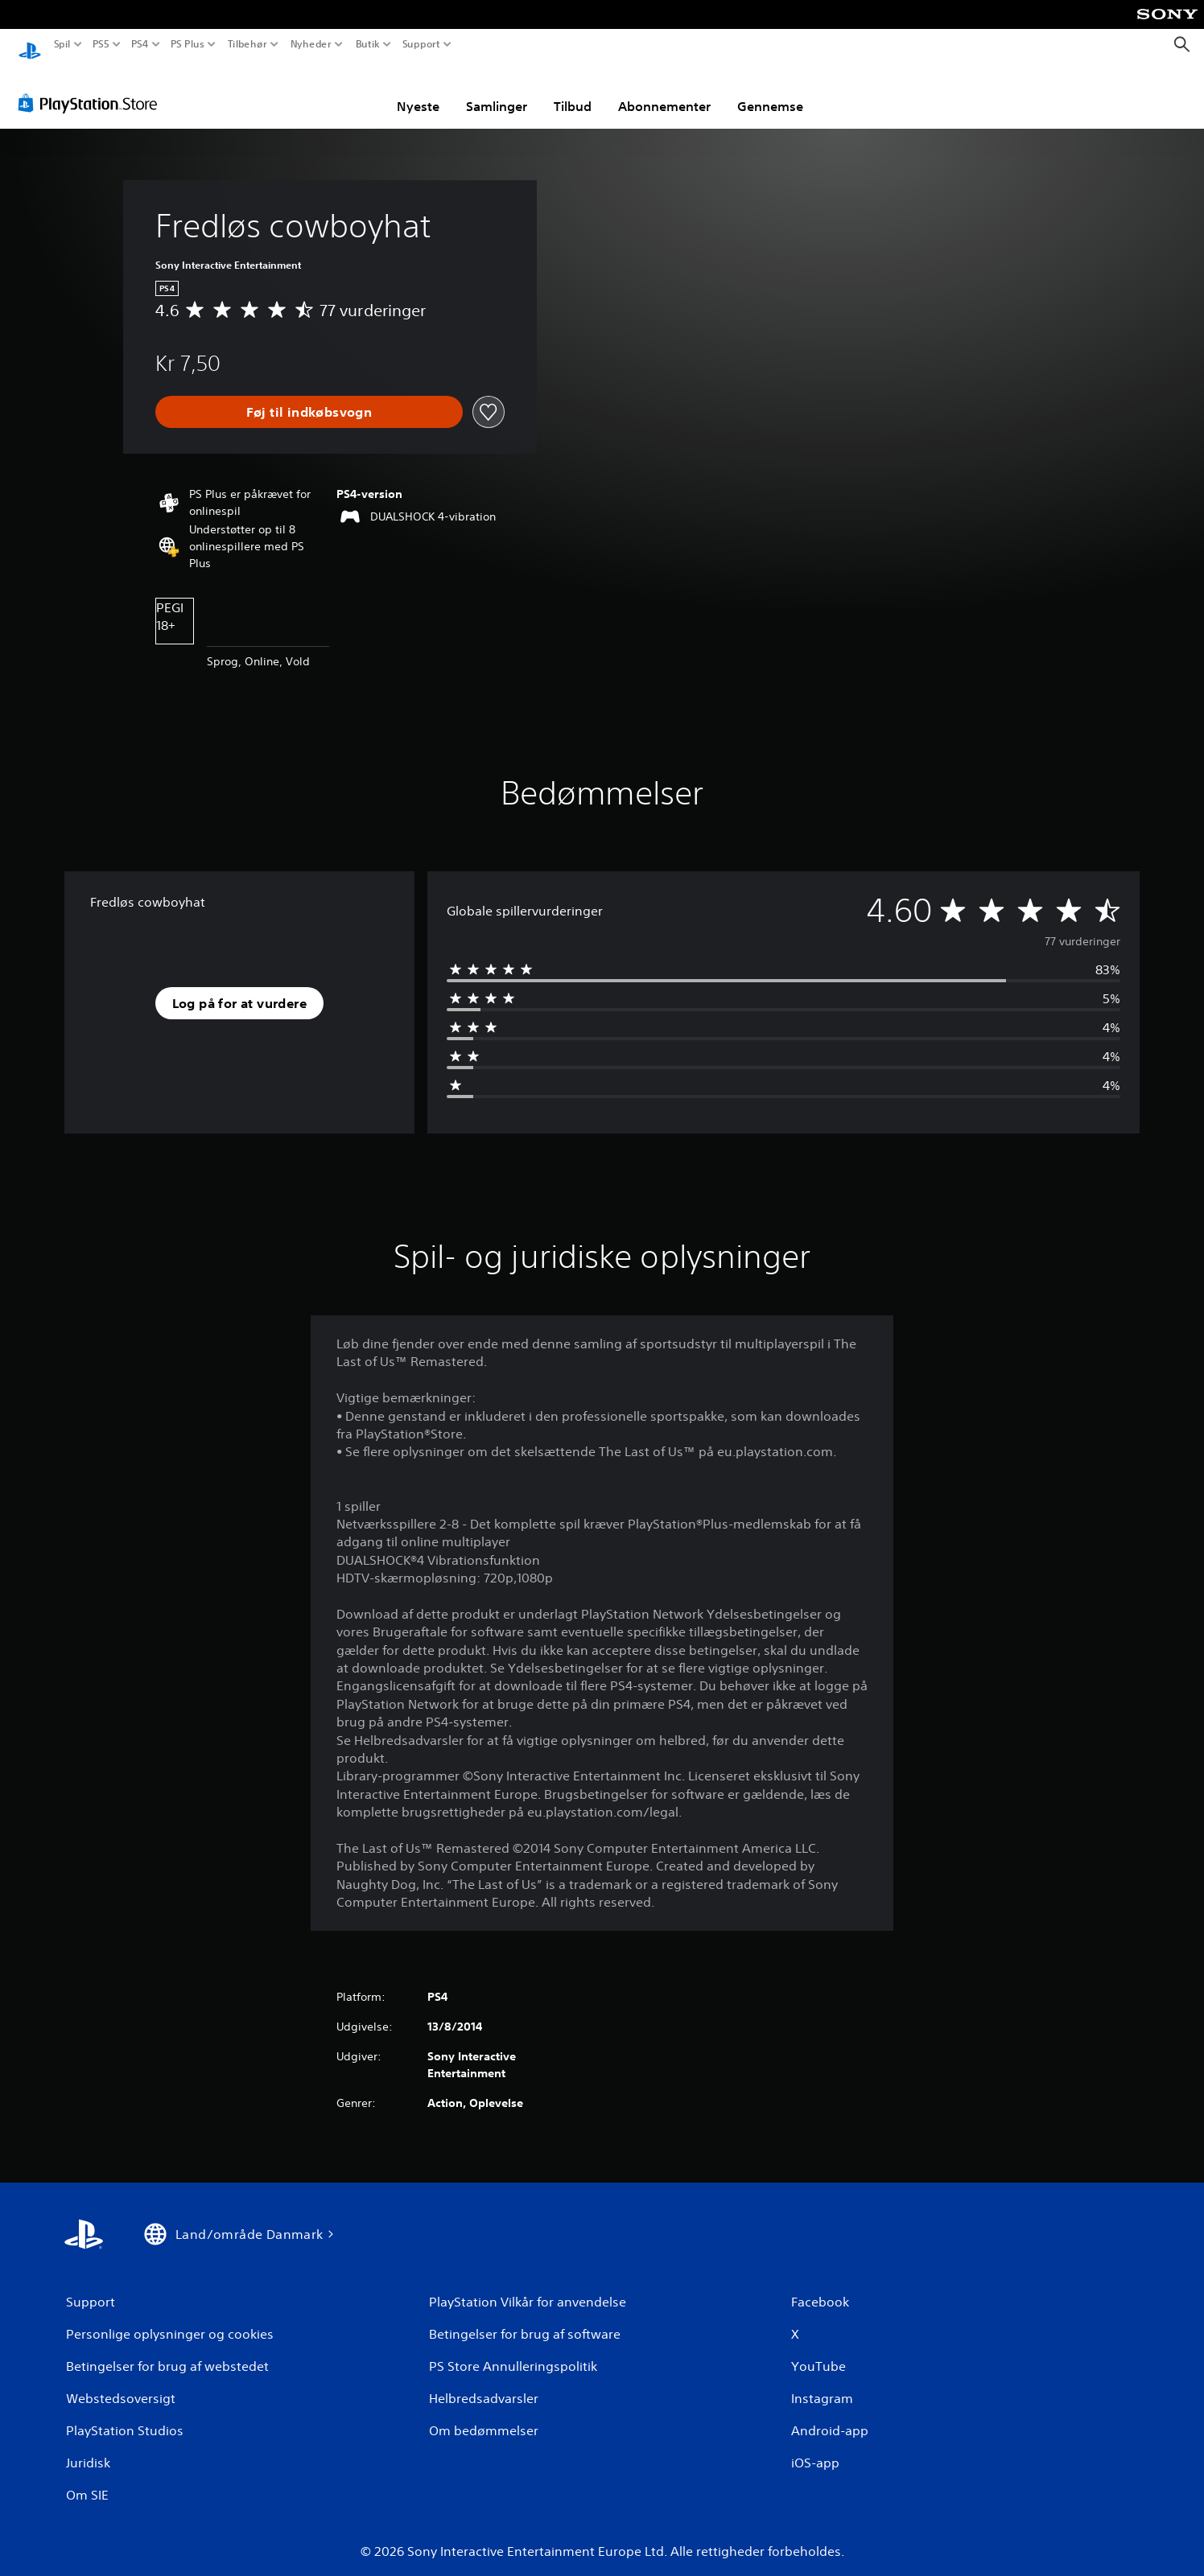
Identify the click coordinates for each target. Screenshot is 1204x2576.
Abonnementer (664, 91)
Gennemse (770, 91)
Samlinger (496, 91)
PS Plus (187, 44)
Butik (367, 44)
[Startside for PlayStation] (29, 44)
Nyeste (418, 91)
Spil (62, 44)
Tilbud (573, 91)
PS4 (139, 44)
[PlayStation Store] (92, 88)
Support (421, 44)
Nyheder (311, 44)
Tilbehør (246, 44)
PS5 (100, 44)
